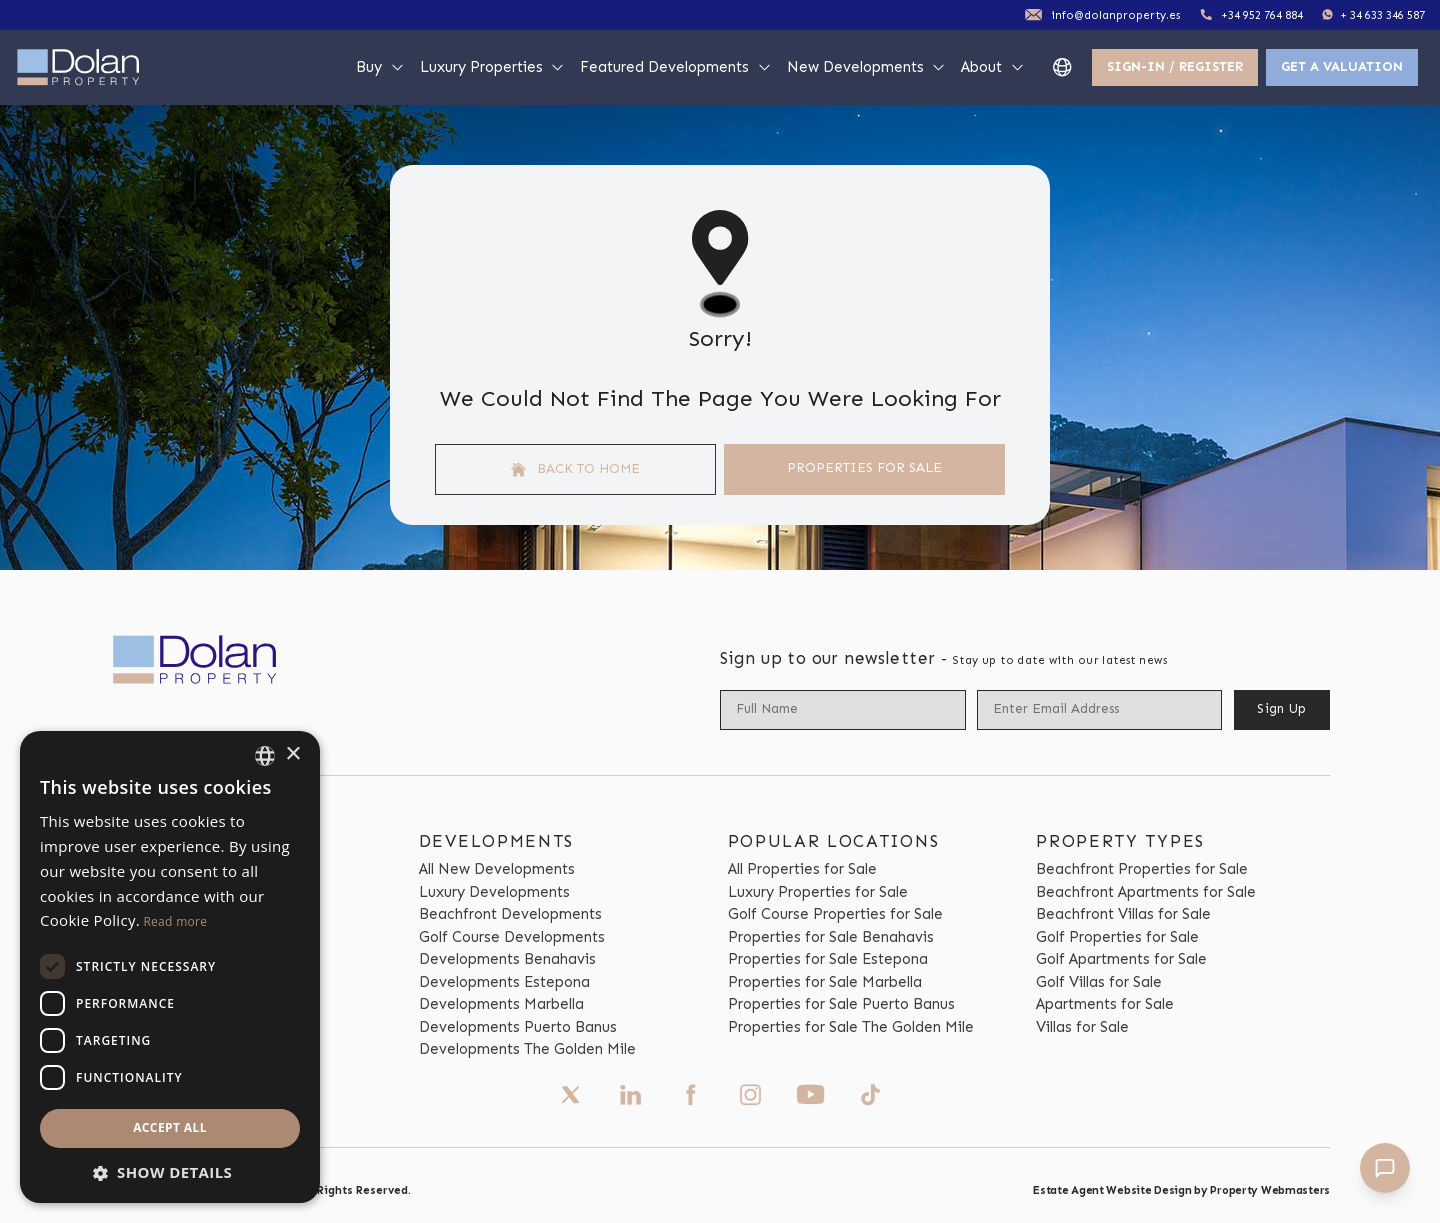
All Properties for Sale (802, 869)
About (993, 67)
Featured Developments (676, 67)
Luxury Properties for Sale (818, 892)
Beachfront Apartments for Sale (1146, 892)
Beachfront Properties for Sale (1142, 869)
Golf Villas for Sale (1099, 982)
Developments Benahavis (507, 959)
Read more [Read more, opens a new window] (175, 921)
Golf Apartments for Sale (1121, 959)
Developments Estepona (504, 982)
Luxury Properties (493, 67)
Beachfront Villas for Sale (1123, 914)
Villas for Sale (1082, 1027)
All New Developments (497, 869)
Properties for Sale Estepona (828, 959)
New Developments (867, 67)
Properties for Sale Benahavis (831, 937)
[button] (170, 1172)
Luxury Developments (494, 892)
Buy (380, 67)
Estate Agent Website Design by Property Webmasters (1181, 1190)
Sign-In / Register (1175, 66)
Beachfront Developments (510, 914)
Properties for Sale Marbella (825, 982)
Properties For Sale (864, 467)
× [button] (292, 754)
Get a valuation (1342, 66)
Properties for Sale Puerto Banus (841, 1004)
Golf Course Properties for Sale (835, 914)
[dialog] (170, 967)
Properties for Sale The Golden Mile (851, 1027)
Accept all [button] (170, 1127)
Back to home (576, 469)
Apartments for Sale (1105, 1004)
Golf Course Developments (512, 937)
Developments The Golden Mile (527, 1049)
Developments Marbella (501, 1004)
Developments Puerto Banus (518, 1027)
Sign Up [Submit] (1281, 708)
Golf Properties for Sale (1117, 937)
